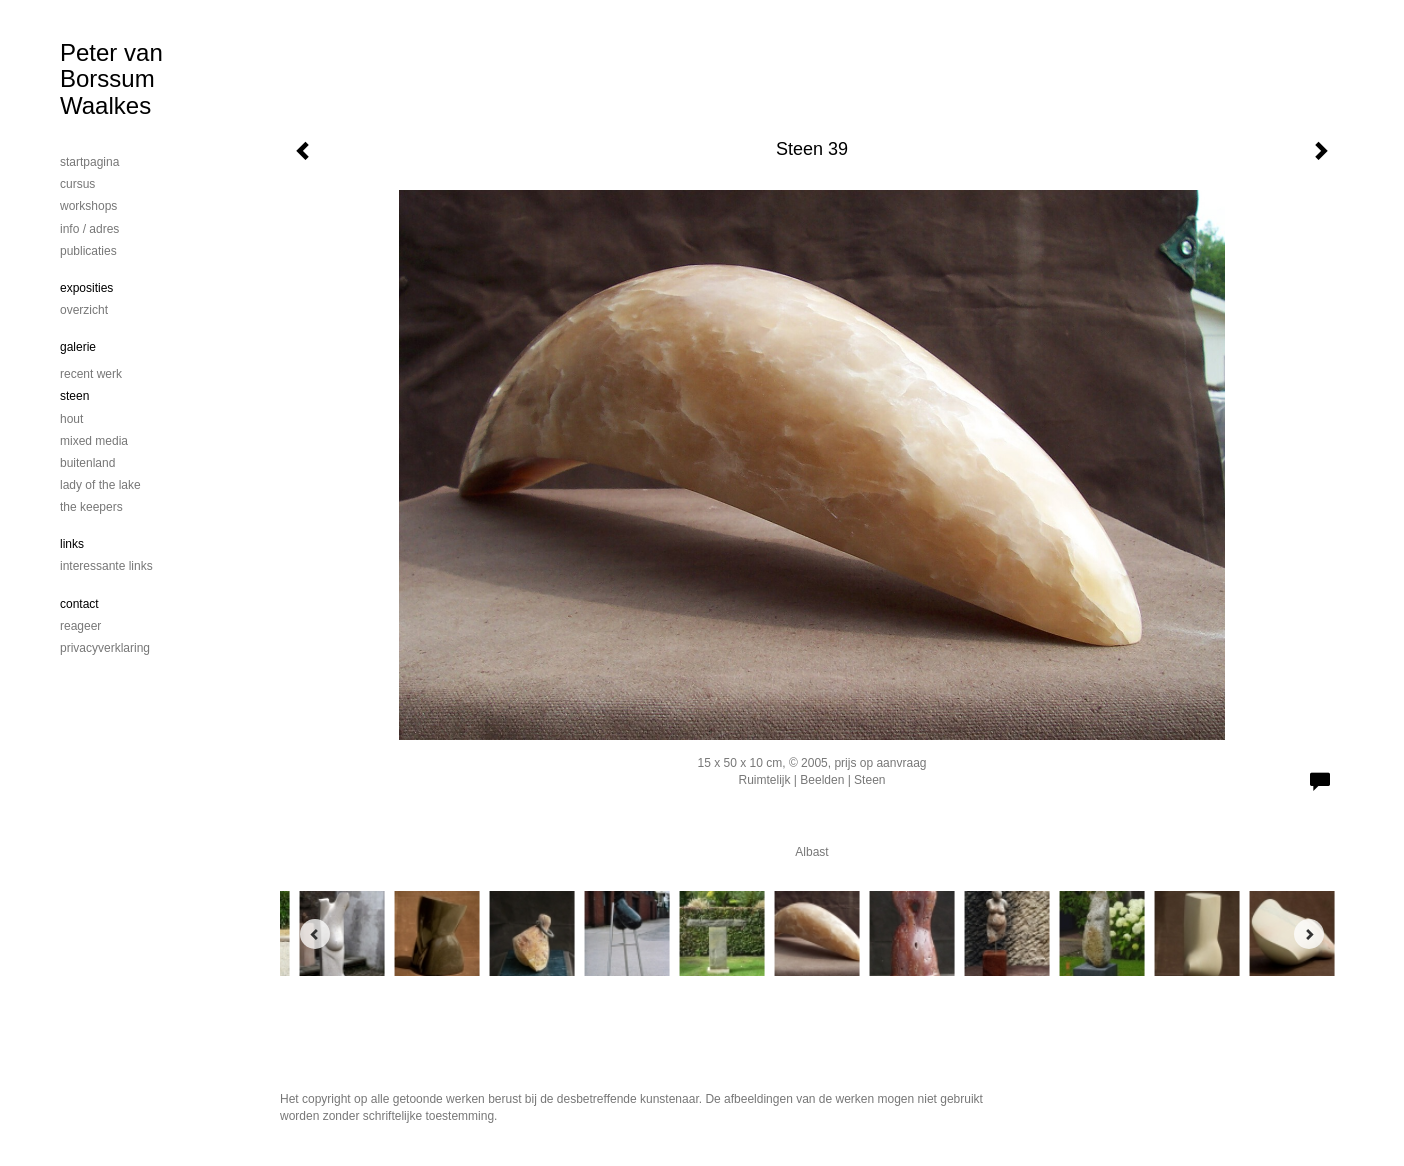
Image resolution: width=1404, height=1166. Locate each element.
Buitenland (87, 463)
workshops (88, 206)
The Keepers (91, 507)
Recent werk (91, 374)
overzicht (84, 310)
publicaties (88, 251)
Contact (79, 604)
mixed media (94, 441)
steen (74, 396)
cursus (77, 184)
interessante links (106, 566)
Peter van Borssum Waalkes (111, 79)
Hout (71, 419)
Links (72, 544)
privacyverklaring (105, 648)
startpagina (89, 162)
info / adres (89, 229)
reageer (80, 626)
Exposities (86, 288)
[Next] (1309, 934)
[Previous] (315, 934)
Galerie (78, 347)
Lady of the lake (100, 485)
